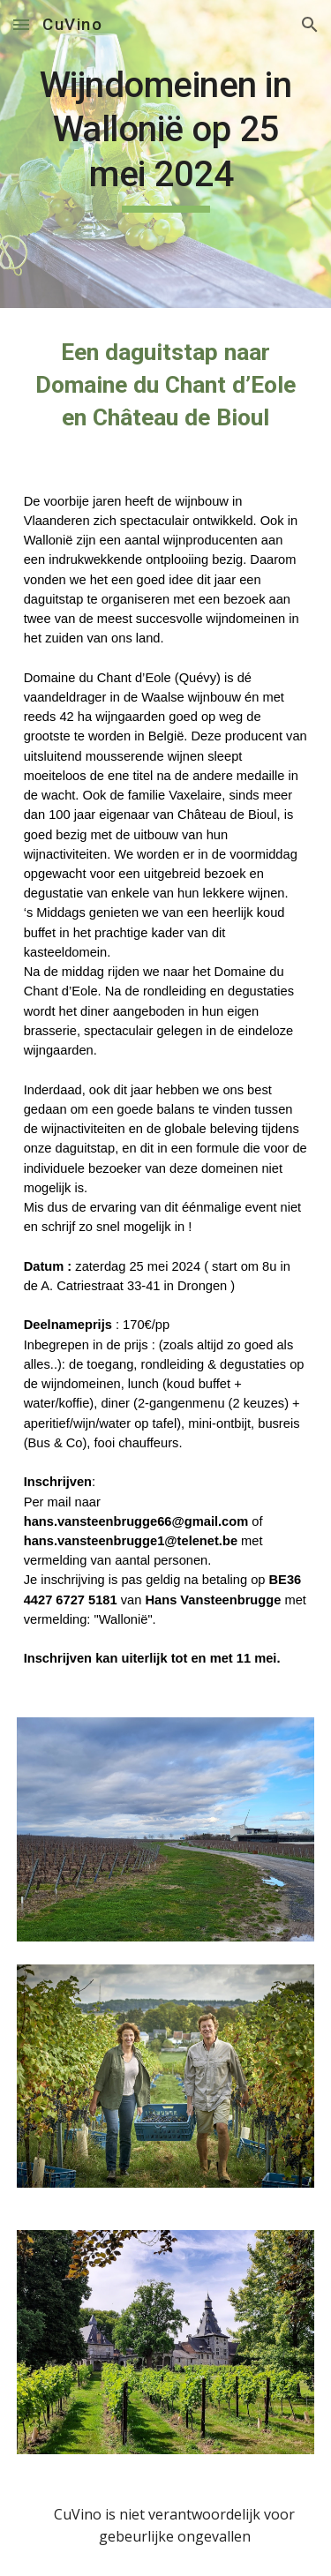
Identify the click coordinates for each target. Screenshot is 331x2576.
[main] (166, 154)
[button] (21, 24)
